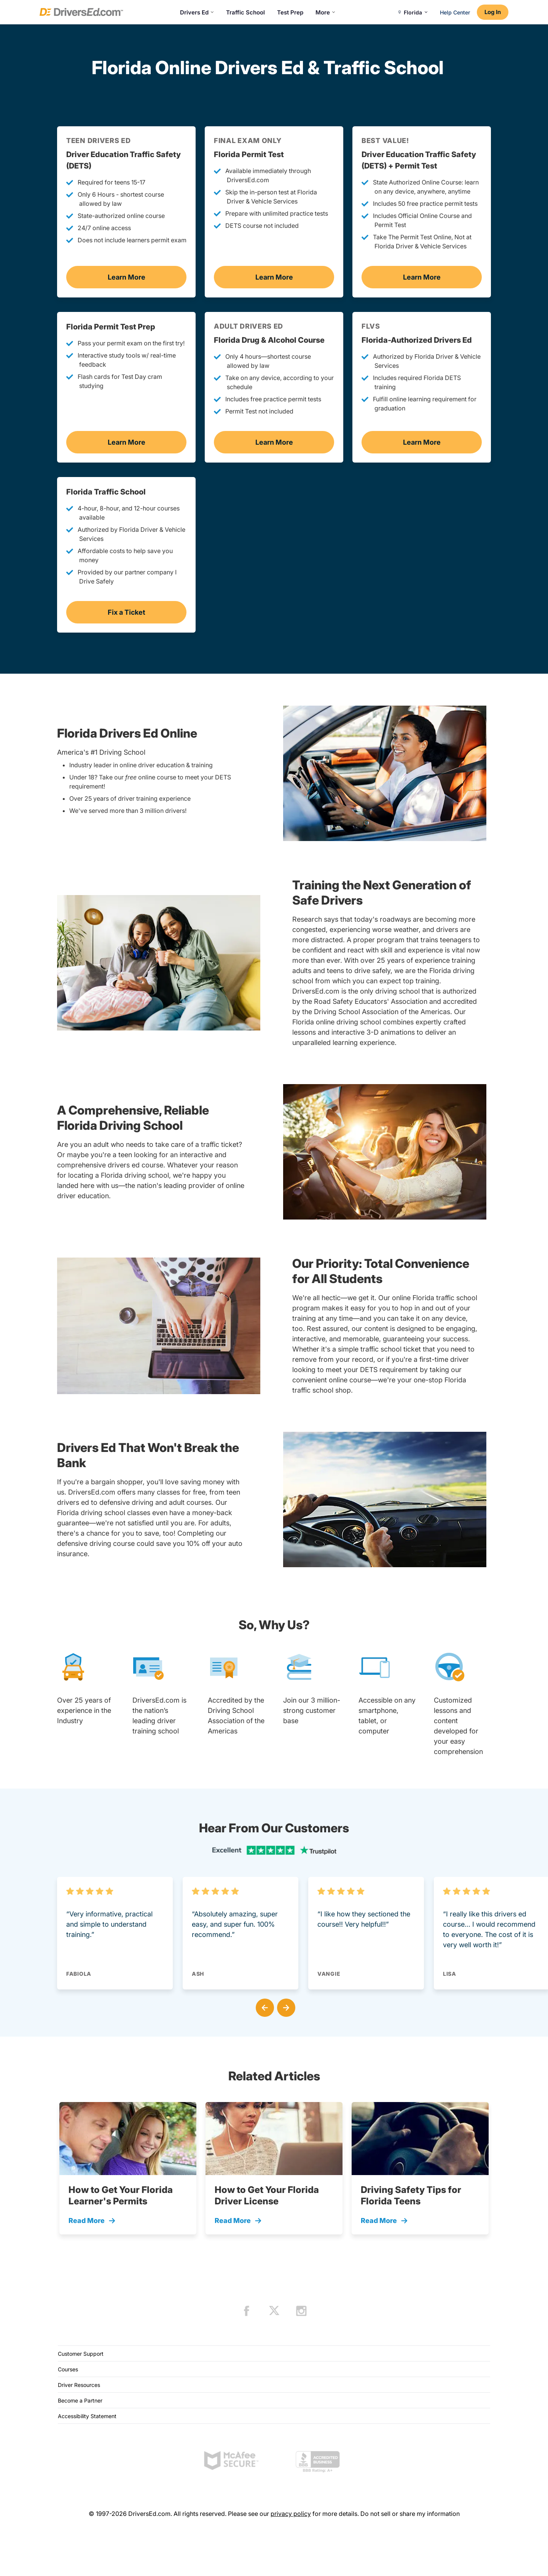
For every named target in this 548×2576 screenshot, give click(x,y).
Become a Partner (80, 2400)
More (325, 12)
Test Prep (290, 12)
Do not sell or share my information (410, 2513)
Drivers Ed (197, 12)
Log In (492, 12)
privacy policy (291, 2513)
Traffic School (245, 12)
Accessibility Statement (87, 2416)
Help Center (455, 12)
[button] (263, 2006)
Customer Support (81, 2353)
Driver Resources (79, 2385)
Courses (68, 2369)
